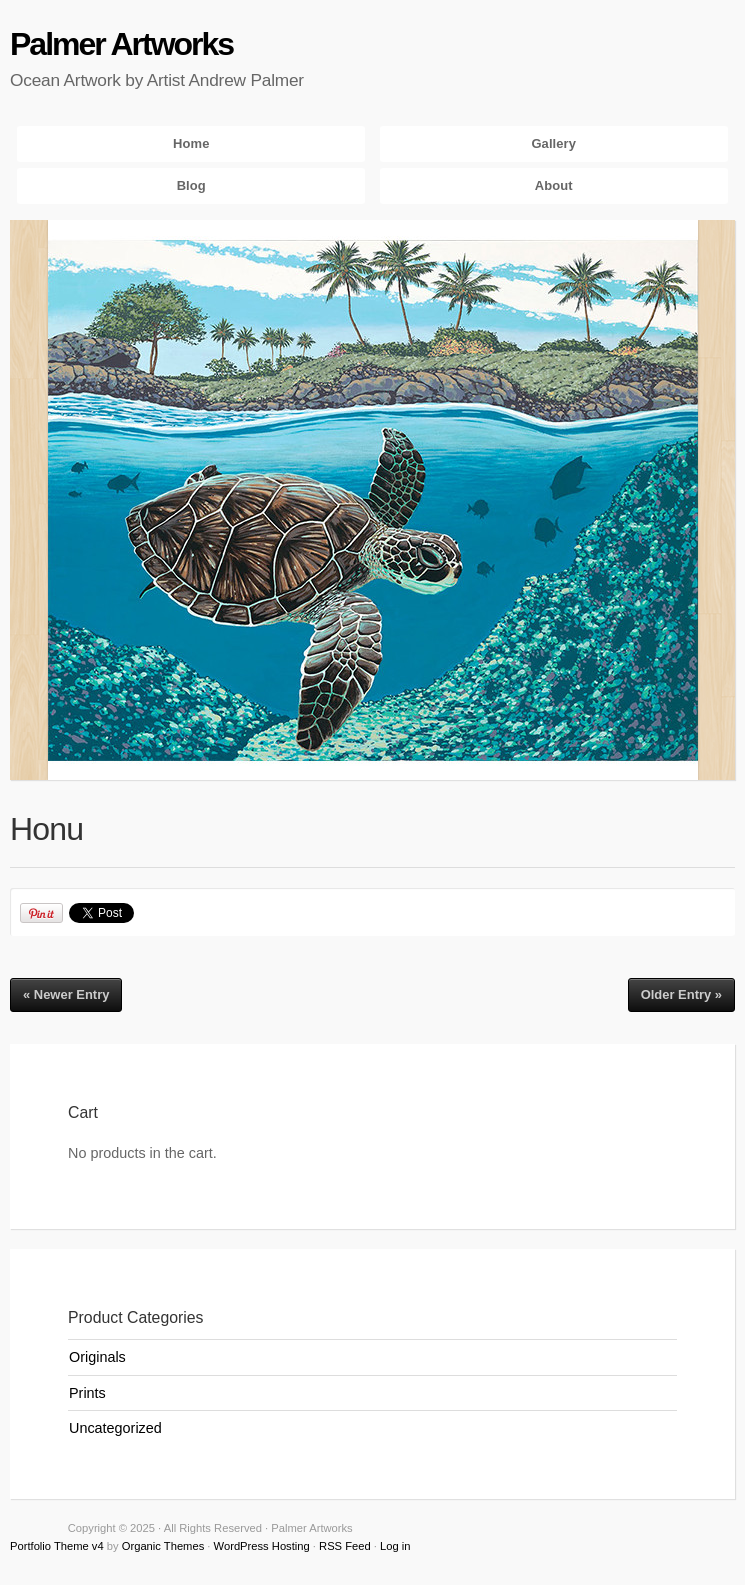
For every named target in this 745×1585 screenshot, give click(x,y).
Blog (191, 185)
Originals (97, 1357)
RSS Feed (345, 1546)
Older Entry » (681, 994)
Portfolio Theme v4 (57, 1546)
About (554, 185)
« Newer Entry (66, 994)
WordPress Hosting (262, 1546)
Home (191, 143)
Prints (87, 1393)
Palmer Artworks (121, 44)
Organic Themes (163, 1546)
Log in (395, 1546)
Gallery (553, 143)
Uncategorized (115, 1428)
